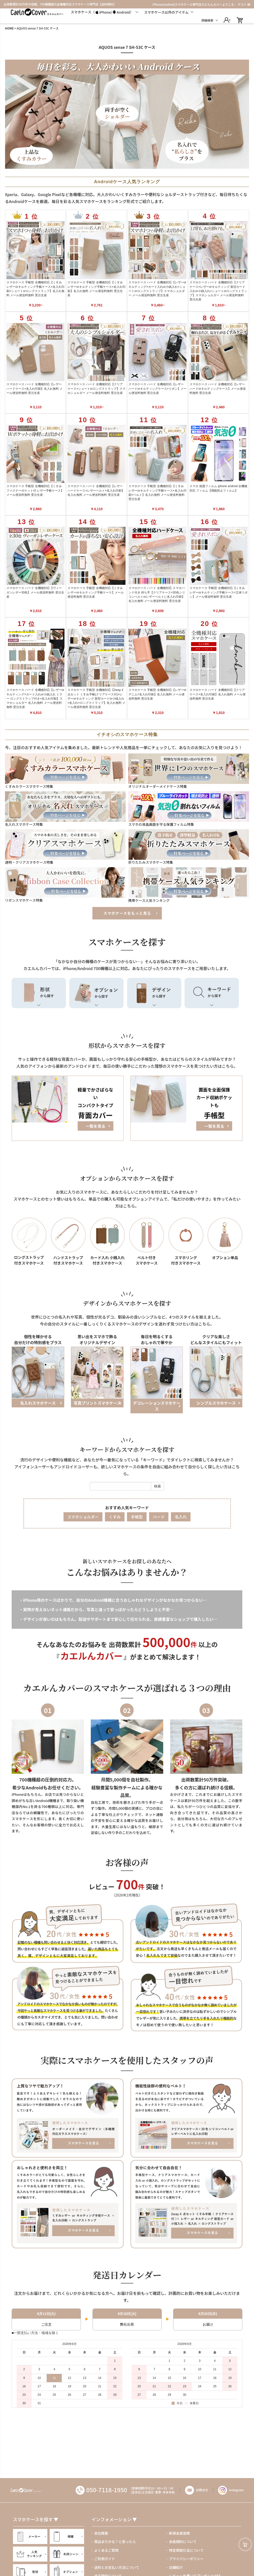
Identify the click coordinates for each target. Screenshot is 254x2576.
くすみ (115, 1517)
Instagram (231, 2490)
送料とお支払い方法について (116, 2567)
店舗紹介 (176, 2567)
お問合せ (202, 2490)
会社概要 (101, 2533)
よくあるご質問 (106, 2550)
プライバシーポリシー (186, 2558)
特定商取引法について (186, 2550)
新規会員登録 (179, 2533)
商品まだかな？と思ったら (115, 2541)
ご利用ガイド (104, 2558)
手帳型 (137, 1517)
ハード (159, 1517)
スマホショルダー (83, 1517)
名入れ (181, 1517)
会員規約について (183, 2541)
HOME (9, 28)
